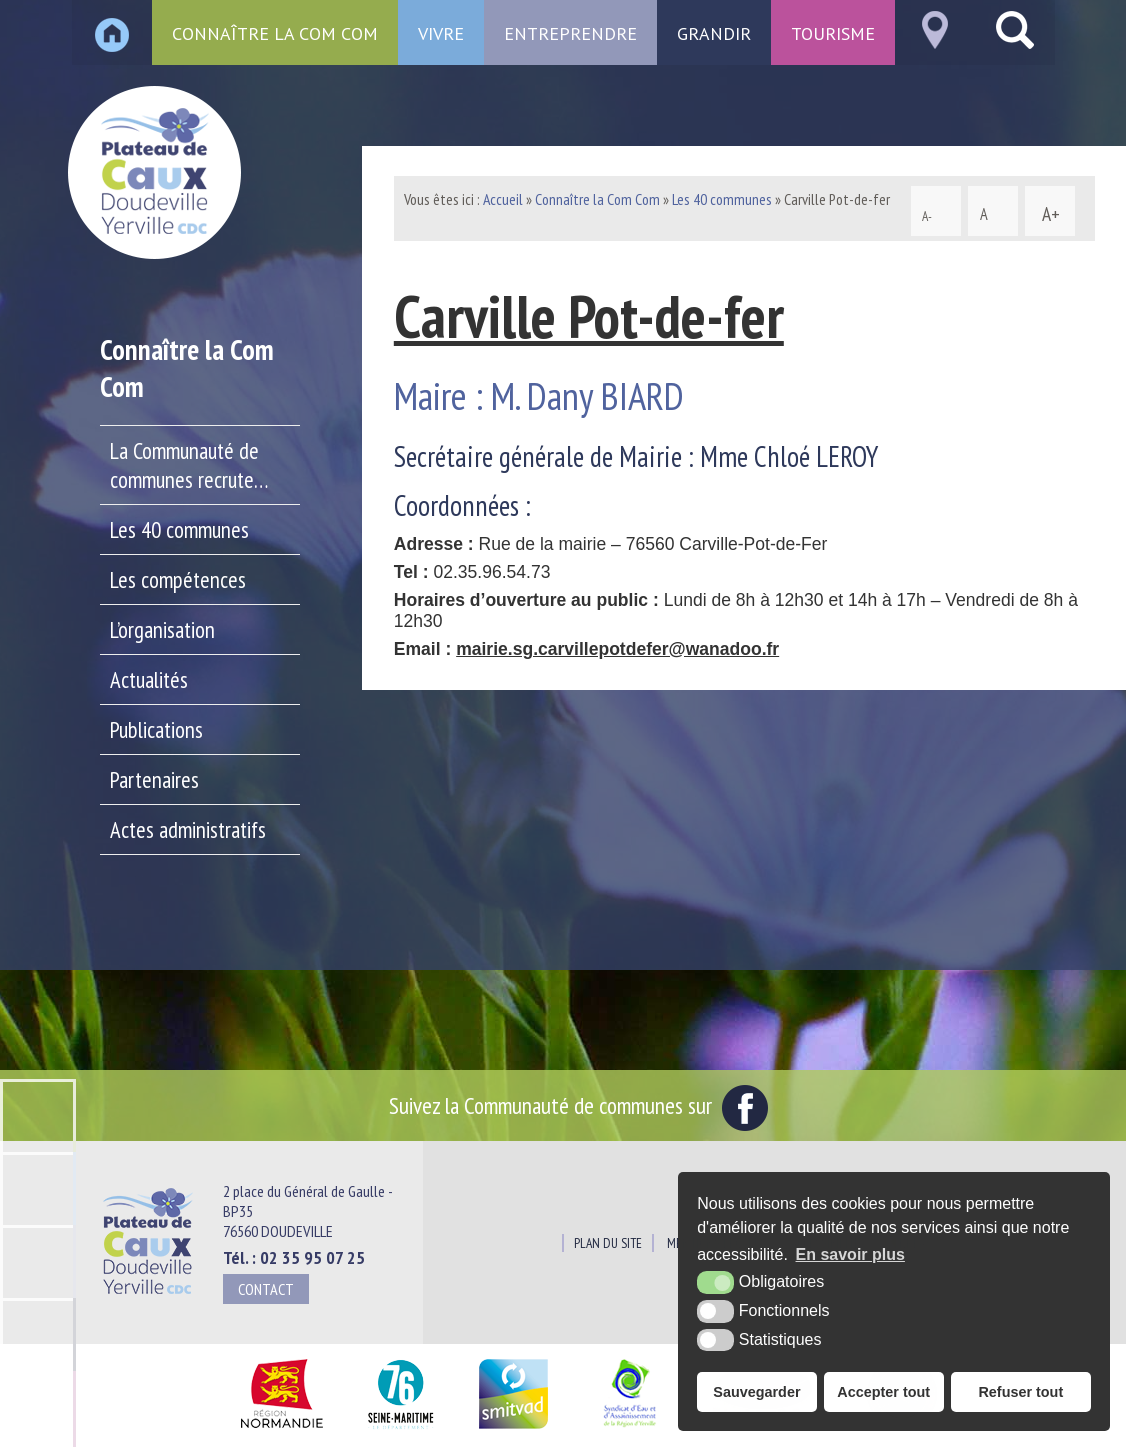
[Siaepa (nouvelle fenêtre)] (629, 1429)
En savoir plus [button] (850, 1254)
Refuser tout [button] (1020, 1392)
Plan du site (608, 1243)
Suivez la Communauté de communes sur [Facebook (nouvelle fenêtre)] (578, 1105)
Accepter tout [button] (883, 1392)
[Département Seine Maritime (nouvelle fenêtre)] (400, 1429)
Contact (266, 1289)
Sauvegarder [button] (756, 1392)
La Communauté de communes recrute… (189, 465)
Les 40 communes (179, 529)
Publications (156, 729)
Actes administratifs (188, 829)
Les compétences (178, 579)
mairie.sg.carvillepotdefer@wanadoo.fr (617, 649)
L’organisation (162, 629)
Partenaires (154, 779)
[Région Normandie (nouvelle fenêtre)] (281, 1429)
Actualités (149, 679)
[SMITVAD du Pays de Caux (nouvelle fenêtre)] (513, 1429)
